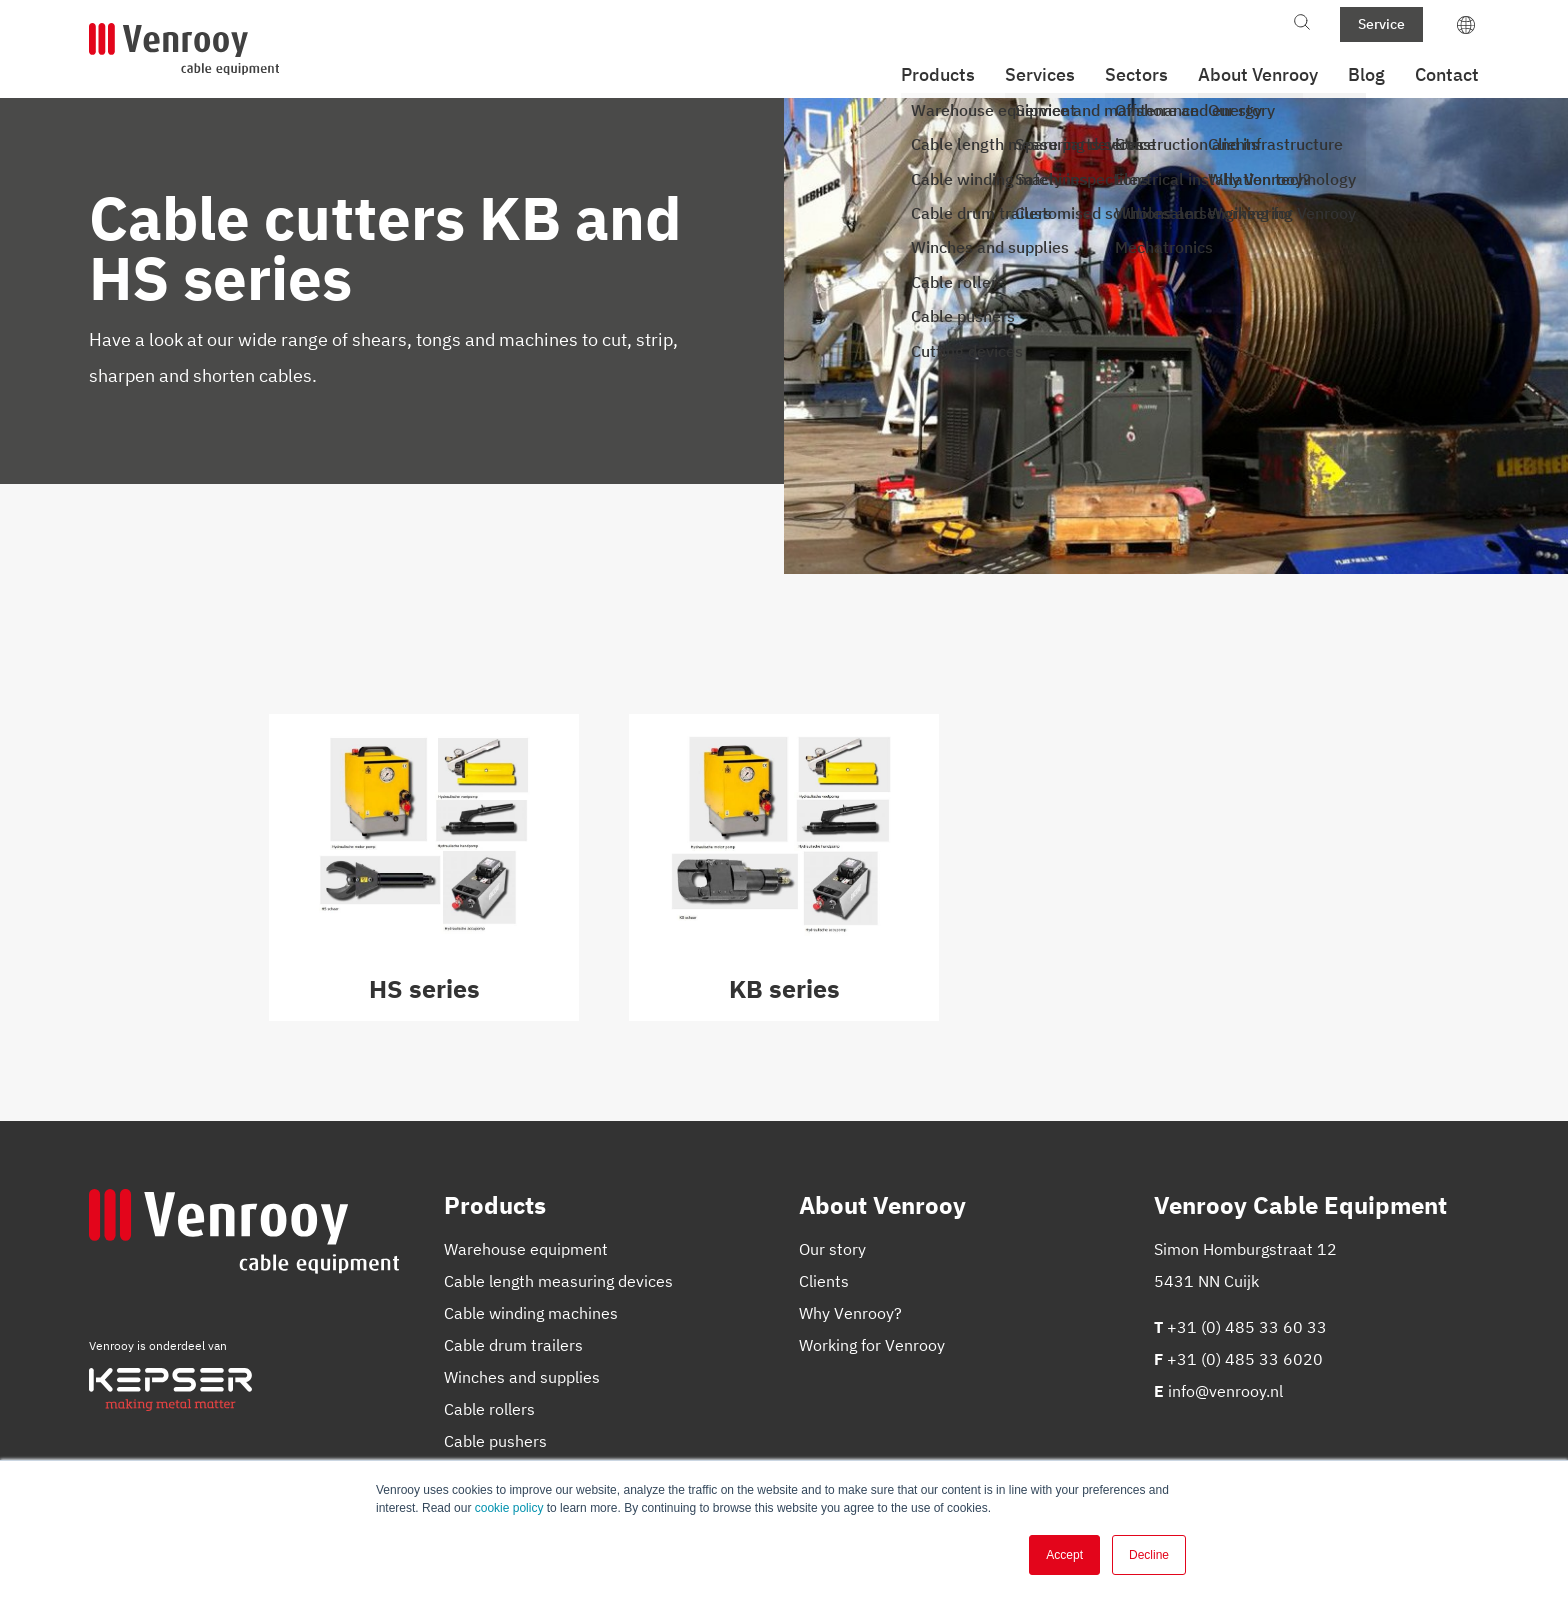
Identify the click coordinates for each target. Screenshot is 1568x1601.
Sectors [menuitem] (1136, 74)
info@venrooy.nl (1225, 1391)
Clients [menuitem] (824, 1281)
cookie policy (509, 1508)
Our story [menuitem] (832, 1249)
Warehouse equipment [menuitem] (526, 1249)
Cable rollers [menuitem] (489, 1409)
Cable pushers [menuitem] (495, 1441)
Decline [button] (1149, 1555)
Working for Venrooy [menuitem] (872, 1345)
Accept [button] (1064, 1555)
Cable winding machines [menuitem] (531, 1313)
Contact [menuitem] (1447, 74)
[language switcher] (1466, 24)
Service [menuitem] (1381, 24)
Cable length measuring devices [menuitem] (558, 1281)
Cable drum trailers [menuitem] (513, 1345)
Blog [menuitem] (1366, 74)
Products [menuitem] (938, 74)
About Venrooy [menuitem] (1258, 74)
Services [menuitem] (1040, 74)
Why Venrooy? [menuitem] (850, 1313)
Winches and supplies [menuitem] (522, 1377)
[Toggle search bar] (1302, 24)
